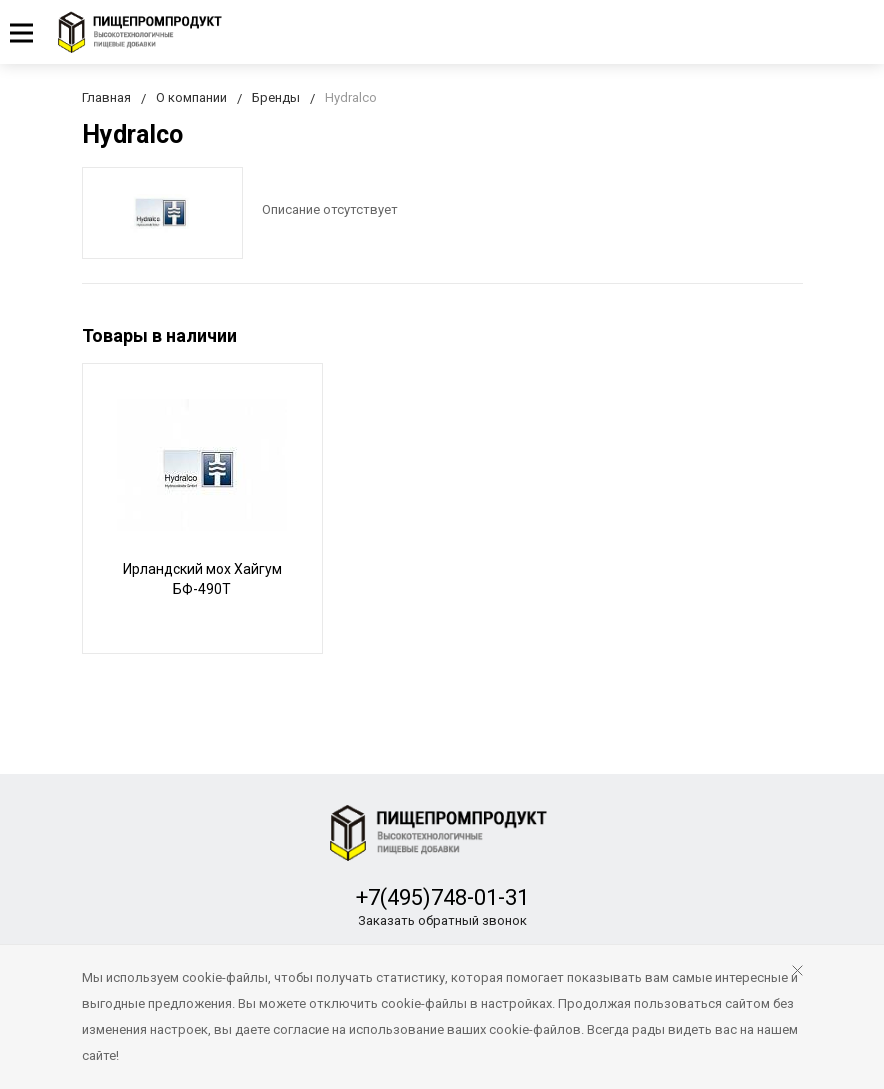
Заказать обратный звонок (442, 920)
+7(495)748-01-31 (442, 897)
